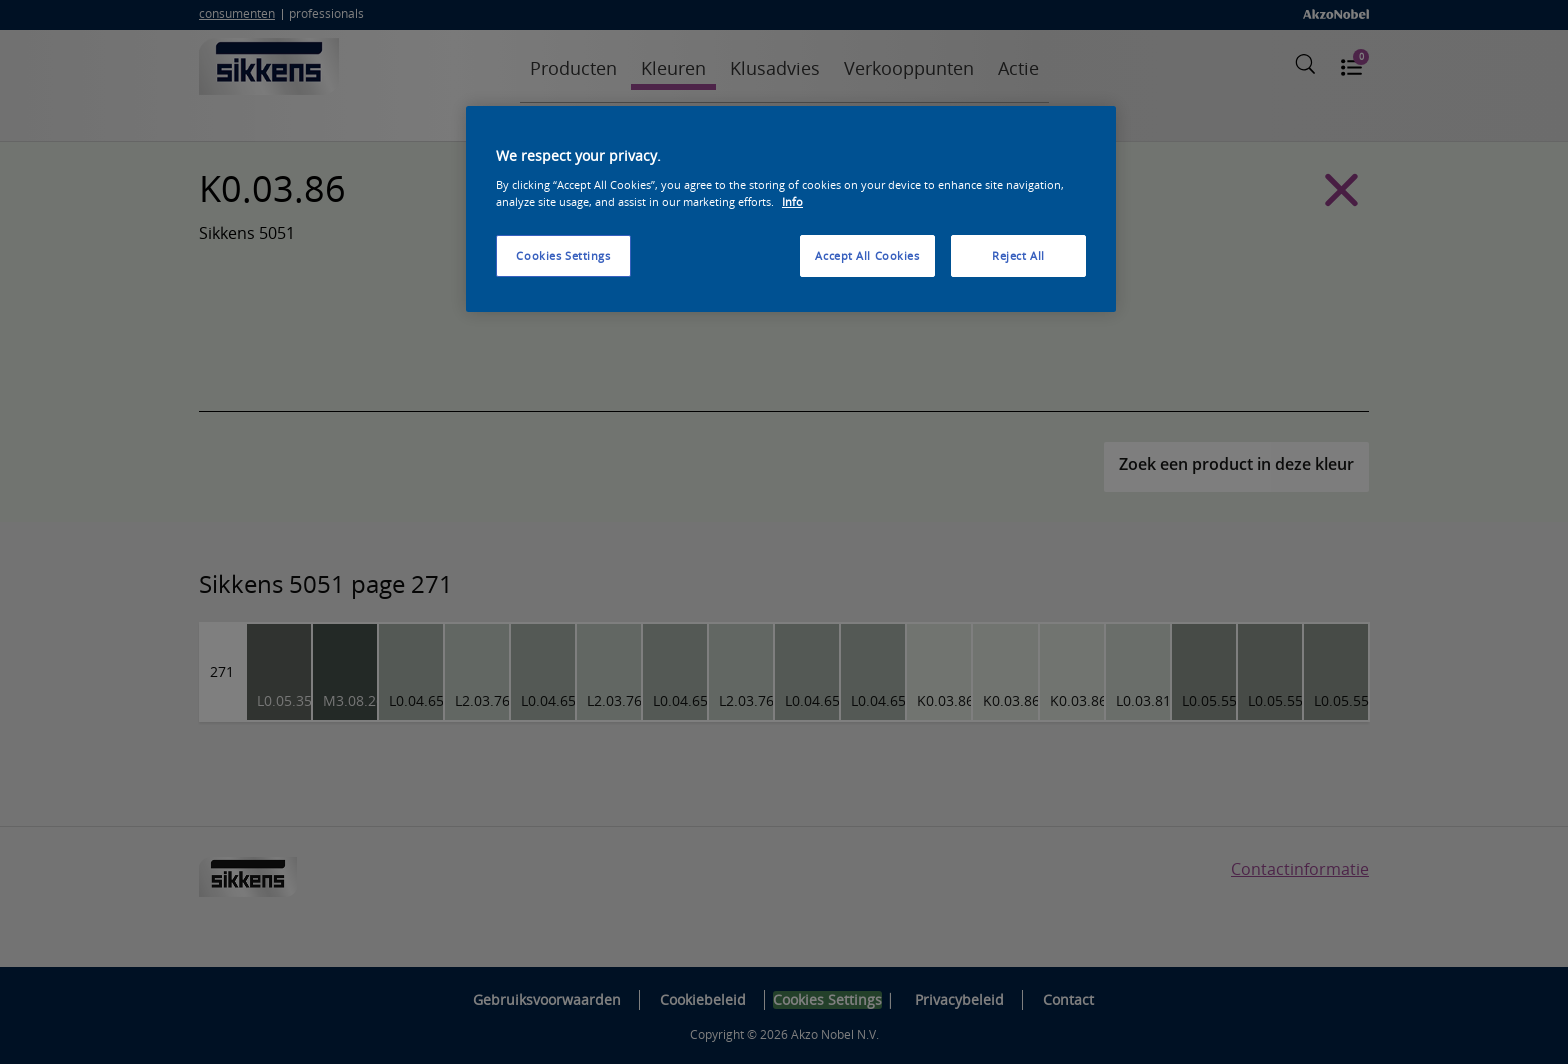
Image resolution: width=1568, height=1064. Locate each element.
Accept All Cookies (867, 255)
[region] (791, 209)
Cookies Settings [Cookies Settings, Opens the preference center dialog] (563, 255)
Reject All (1018, 255)
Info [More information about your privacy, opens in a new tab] (792, 201)
